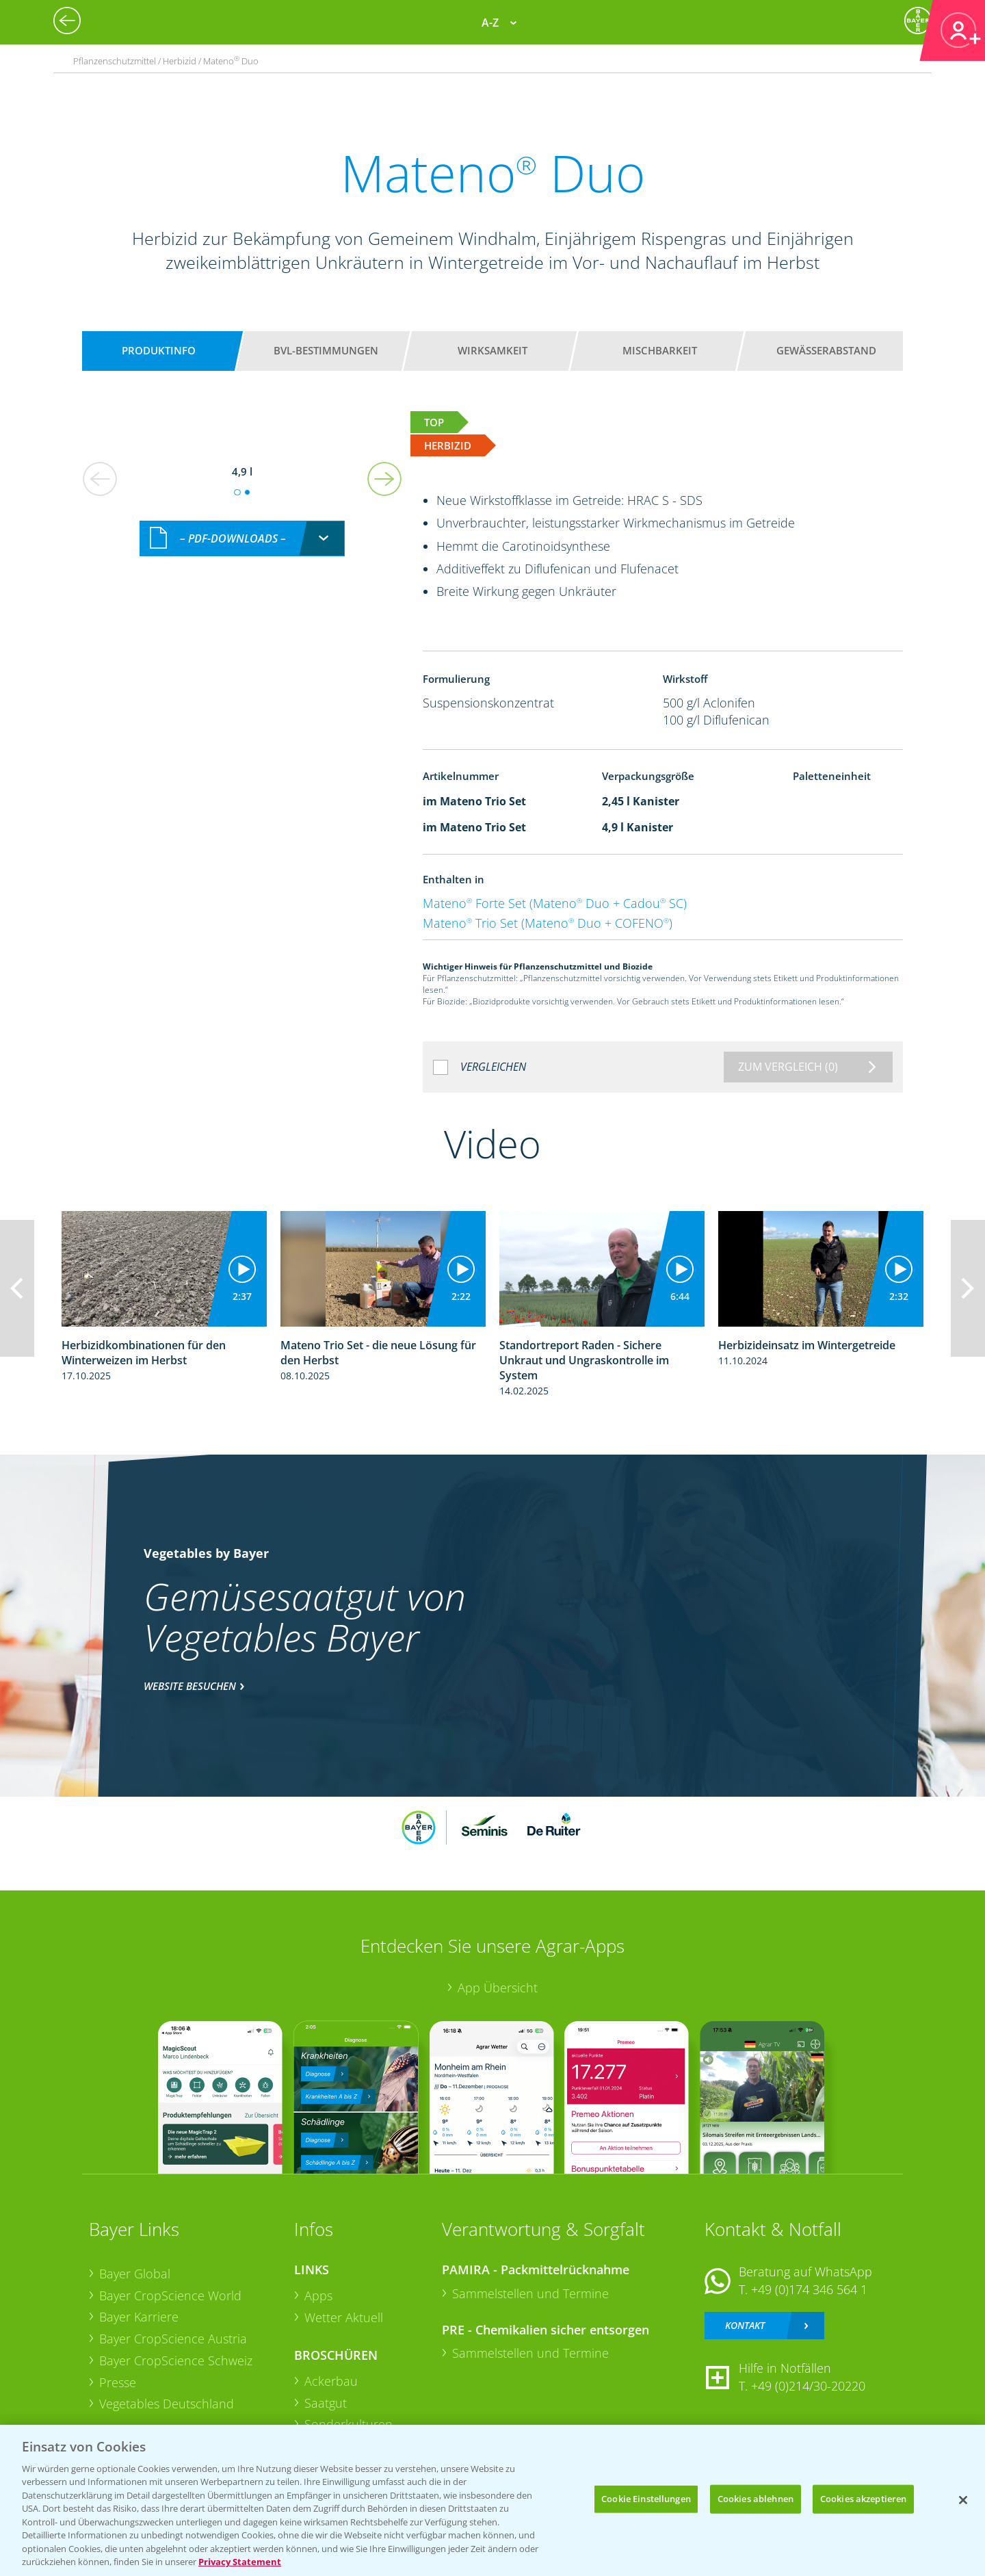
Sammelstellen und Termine (530, 2293)
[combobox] (242, 539)
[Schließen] (963, 2500)
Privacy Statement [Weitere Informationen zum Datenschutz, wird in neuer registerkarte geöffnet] (239, 2561)
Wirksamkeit (492, 350)
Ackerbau (331, 2381)
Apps (318, 2295)
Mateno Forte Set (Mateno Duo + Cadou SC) (555, 903)
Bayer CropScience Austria (173, 2338)
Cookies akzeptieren (863, 2499)
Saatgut (325, 2403)
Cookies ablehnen (755, 2499)
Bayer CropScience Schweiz (175, 2360)
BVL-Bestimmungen (326, 350)
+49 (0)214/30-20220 (808, 2386)
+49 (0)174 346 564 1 (809, 2289)
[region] (492, 2500)
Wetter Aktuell (343, 2317)
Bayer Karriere (139, 2316)
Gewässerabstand (826, 350)
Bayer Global (134, 2273)
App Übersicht (498, 1987)
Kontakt (745, 2325)
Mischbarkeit (659, 350)
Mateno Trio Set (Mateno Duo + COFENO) (547, 923)
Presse (117, 2382)
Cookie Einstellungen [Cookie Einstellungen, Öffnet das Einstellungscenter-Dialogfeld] (646, 2499)
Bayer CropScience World (170, 2295)
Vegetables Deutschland (166, 2403)
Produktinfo (159, 350)
